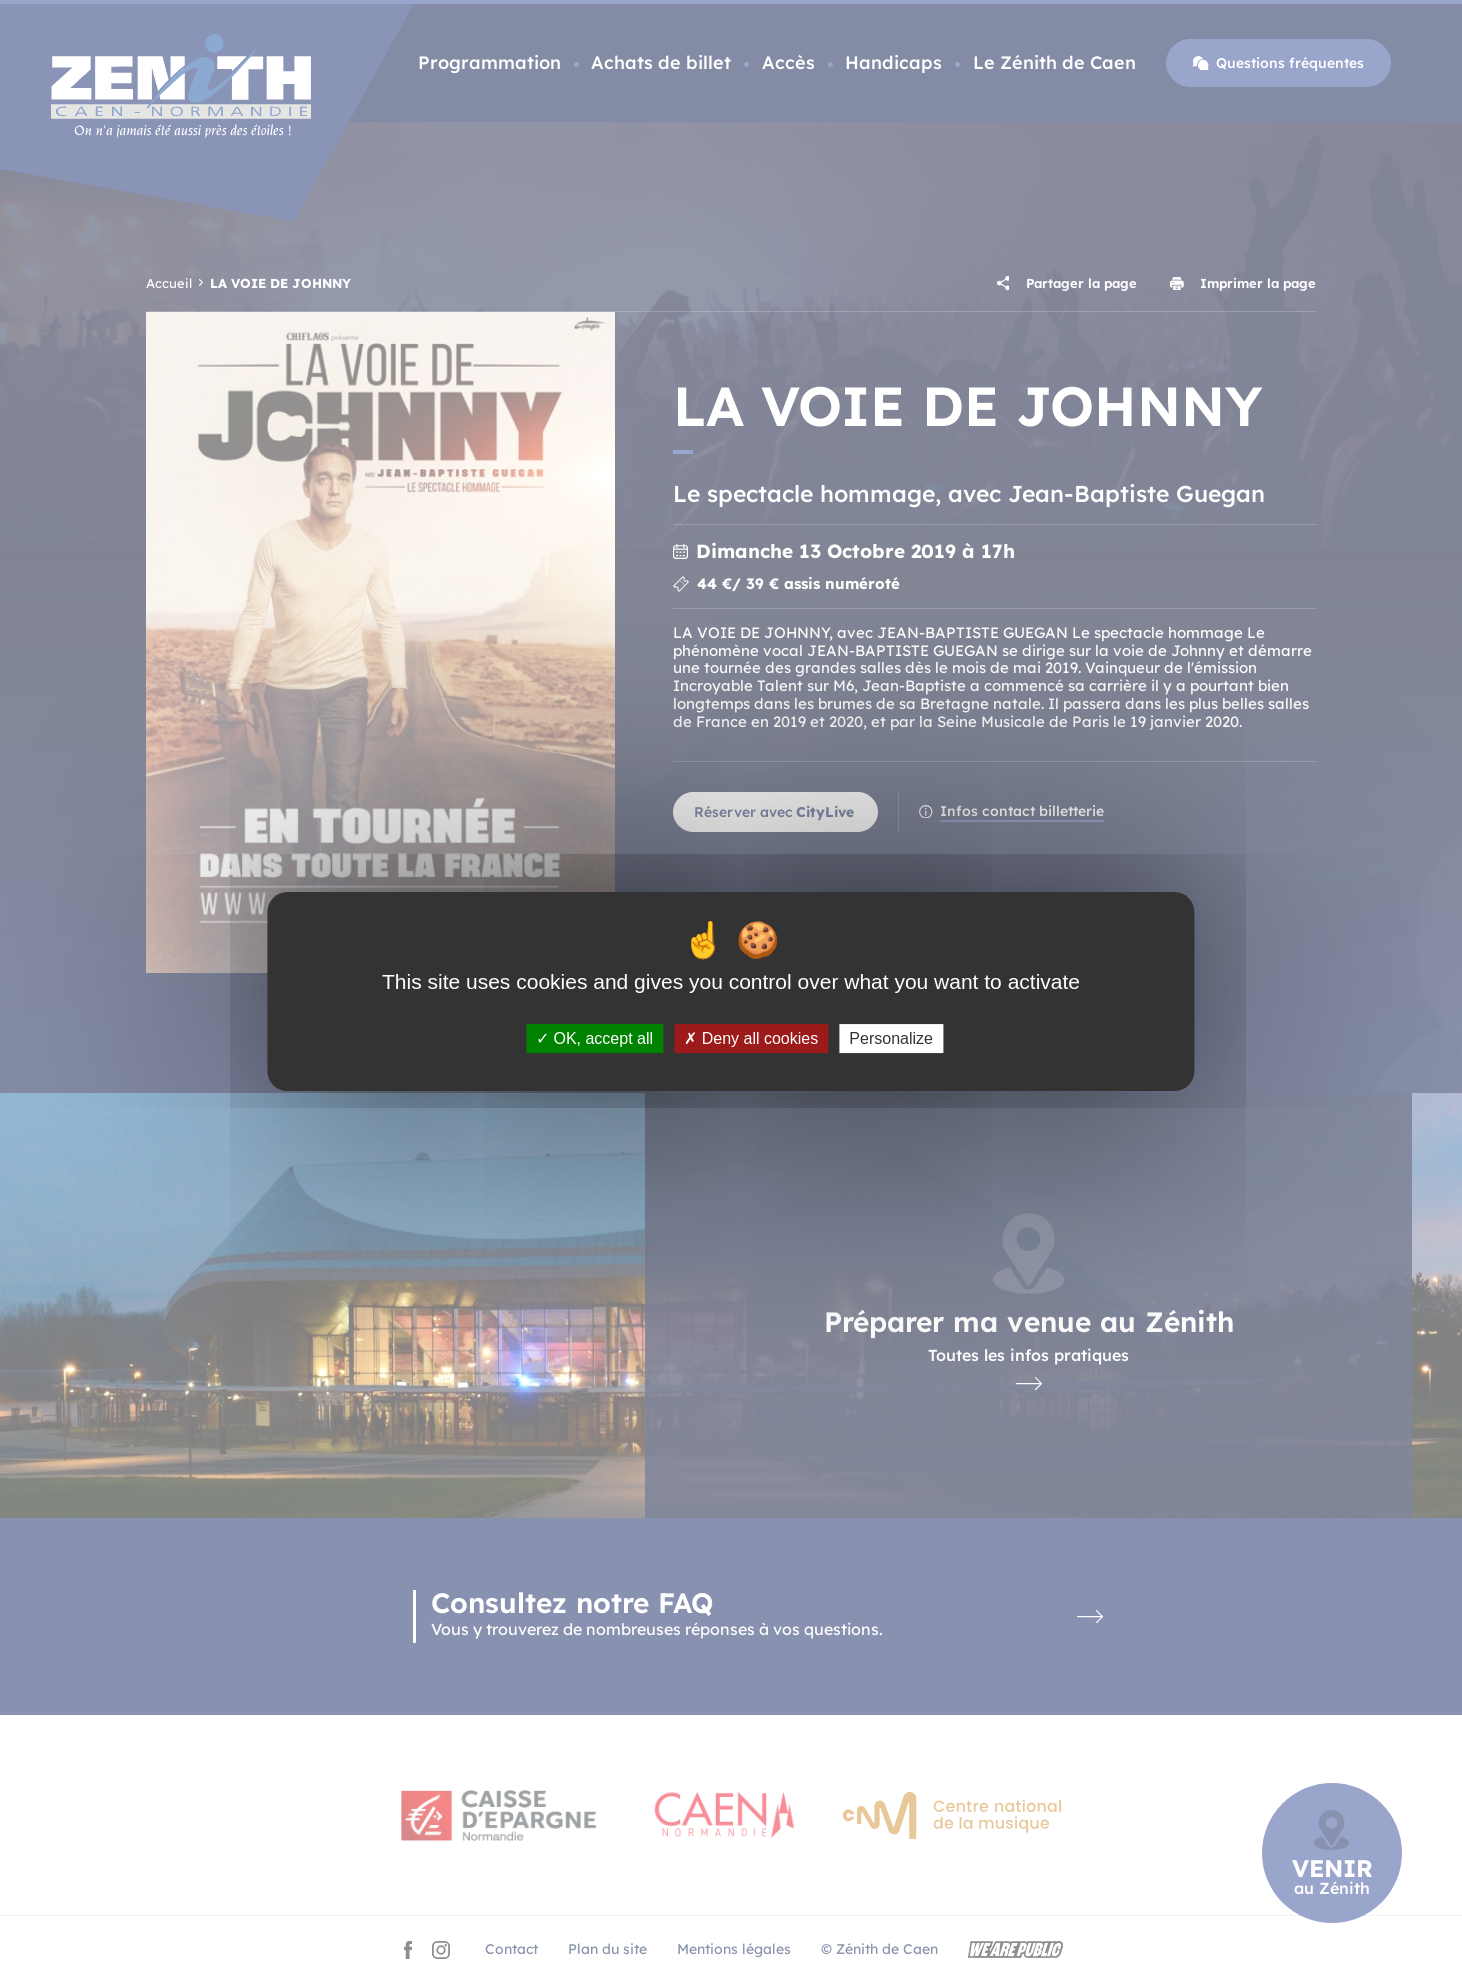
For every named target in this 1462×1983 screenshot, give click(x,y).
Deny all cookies (751, 1038)
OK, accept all (594, 1038)
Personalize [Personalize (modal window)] (891, 1038)
